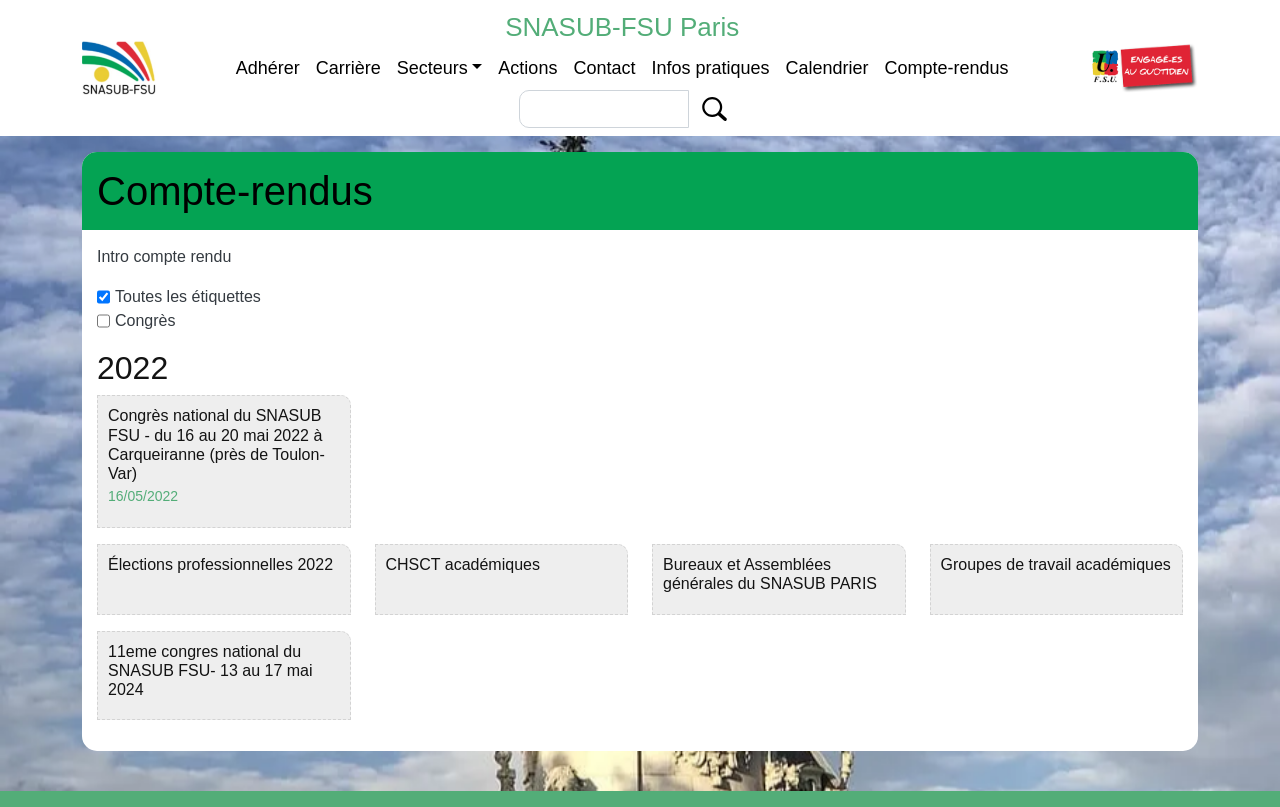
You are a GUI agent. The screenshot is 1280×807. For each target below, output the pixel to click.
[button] (1142, 66)
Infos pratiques (710, 68)
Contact (604, 68)
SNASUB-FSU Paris (622, 27)
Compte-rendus (947, 68)
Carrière (348, 68)
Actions (527, 68)
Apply (714, 109)
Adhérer (268, 68)
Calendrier (827, 68)
